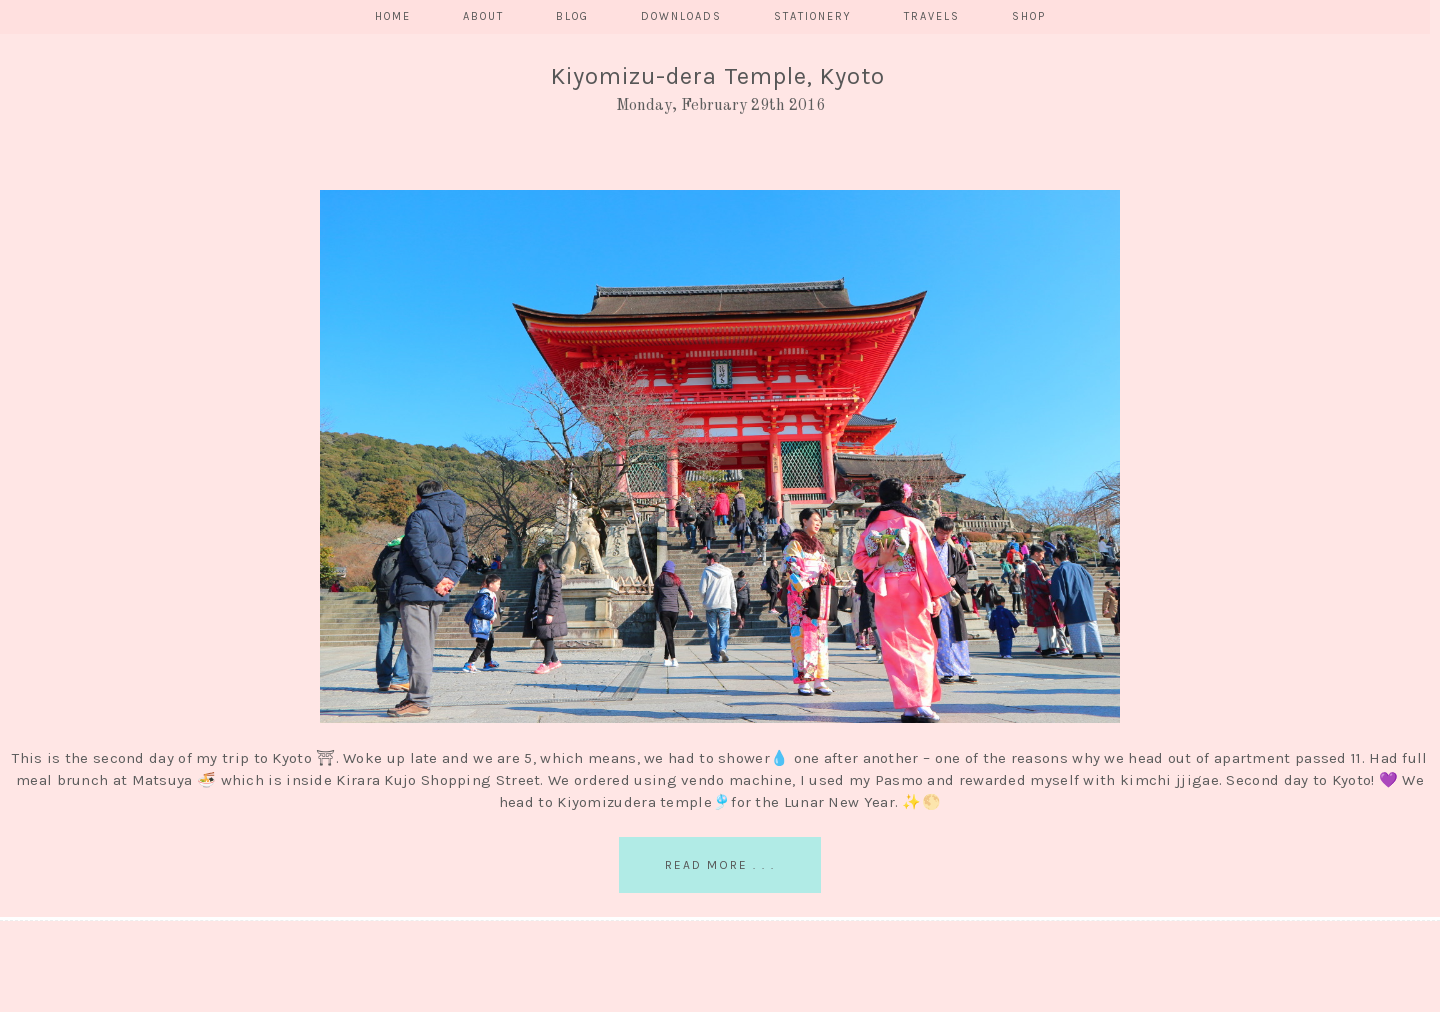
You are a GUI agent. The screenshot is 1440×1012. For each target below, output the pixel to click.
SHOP (1029, 16)
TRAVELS (932, 16)
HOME (393, 16)
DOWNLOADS (681, 16)
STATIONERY (813, 16)
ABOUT (483, 16)
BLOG (572, 16)
